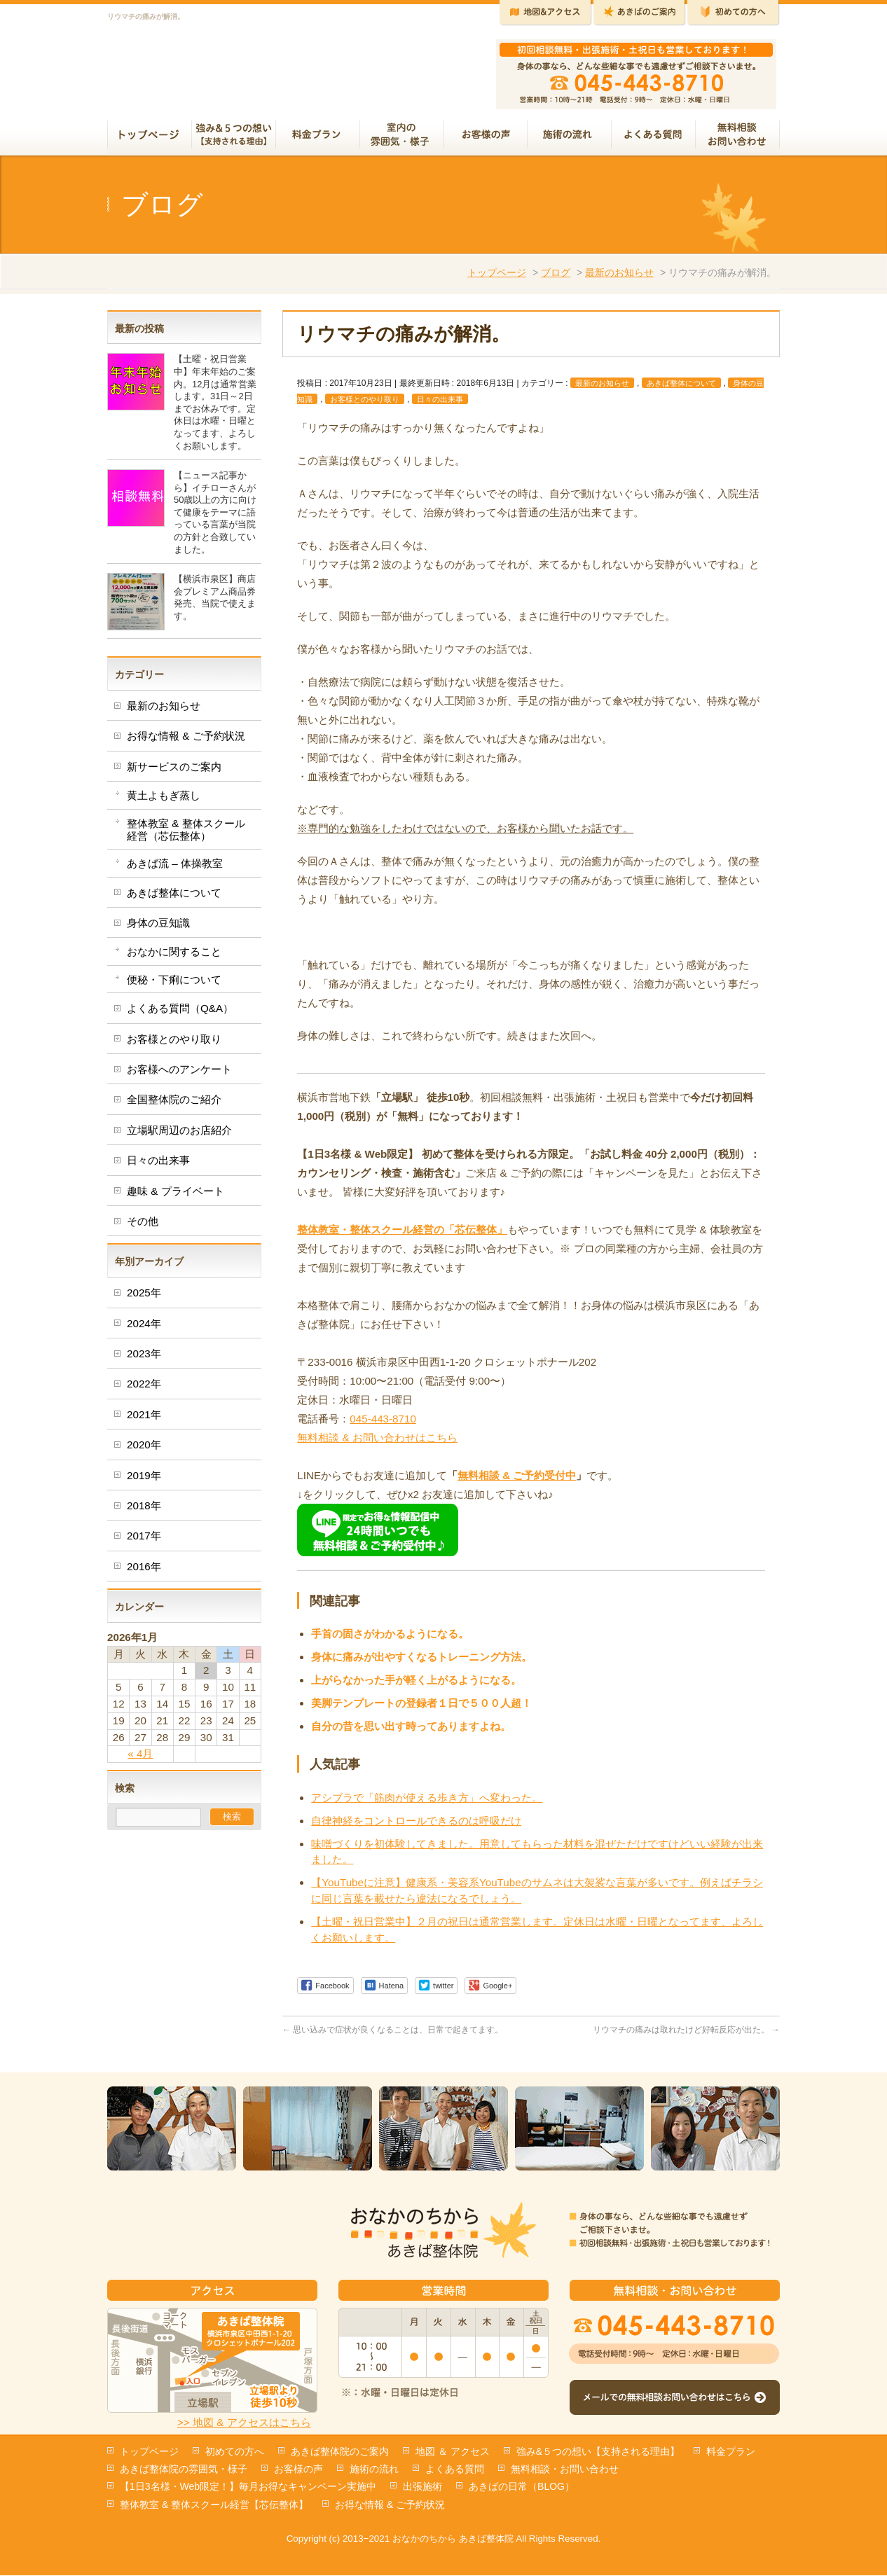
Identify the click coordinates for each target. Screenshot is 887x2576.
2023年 (144, 1359)
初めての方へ (234, 2452)
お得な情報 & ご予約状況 (186, 741)
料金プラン (730, 2452)
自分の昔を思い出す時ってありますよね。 (411, 1732)
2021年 (144, 1420)
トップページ (496, 278)
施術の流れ (374, 2469)
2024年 (144, 1329)
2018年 (144, 1511)
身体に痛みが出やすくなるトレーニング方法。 (421, 1662)
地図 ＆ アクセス (452, 2452)
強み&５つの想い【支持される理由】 (598, 2452)
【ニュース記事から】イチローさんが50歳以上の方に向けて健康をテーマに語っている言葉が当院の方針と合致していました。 (215, 518)
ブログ (555, 278)
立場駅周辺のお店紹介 (179, 1136)
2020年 (144, 1450)
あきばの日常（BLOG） (522, 2487)
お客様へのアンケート (179, 1075)
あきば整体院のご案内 (340, 2452)
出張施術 (422, 2487)
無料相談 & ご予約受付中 (517, 1481)
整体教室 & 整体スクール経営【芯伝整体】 (214, 2505)
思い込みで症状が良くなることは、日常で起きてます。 (392, 2035)
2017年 (144, 1541)
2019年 (144, 1481)
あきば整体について (681, 389)
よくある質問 (454, 2469)
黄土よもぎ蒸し (163, 801)
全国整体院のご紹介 (174, 1105)
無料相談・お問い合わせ (565, 2469)
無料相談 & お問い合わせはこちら (377, 1443)
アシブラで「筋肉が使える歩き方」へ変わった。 (426, 1803)
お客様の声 (298, 2469)
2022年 (144, 1389)
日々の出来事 (440, 405)
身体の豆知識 (158, 928)
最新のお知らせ (619, 278)
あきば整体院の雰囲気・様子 (183, 2469)
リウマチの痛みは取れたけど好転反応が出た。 (686, 2035)
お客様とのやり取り (364, 405)
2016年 (144, 1572)
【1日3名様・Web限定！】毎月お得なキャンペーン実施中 (248, 2487)
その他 (142, 1227)
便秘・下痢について (174, 985)
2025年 (144, 1298)
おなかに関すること (174, 957)
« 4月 (140, 1759)
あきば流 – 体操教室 (175, 869)
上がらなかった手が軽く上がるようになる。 (416, 1685)
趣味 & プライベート (175, 1197)
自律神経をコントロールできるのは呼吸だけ (416, 1826)
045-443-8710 (383, 1424)
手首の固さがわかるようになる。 (390, 1639)
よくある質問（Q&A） (180, 1014)
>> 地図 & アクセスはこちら (244, 2423)
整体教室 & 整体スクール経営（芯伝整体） (186, 835)
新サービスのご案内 (174, 772)
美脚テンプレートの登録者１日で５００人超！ (421, 1709)
